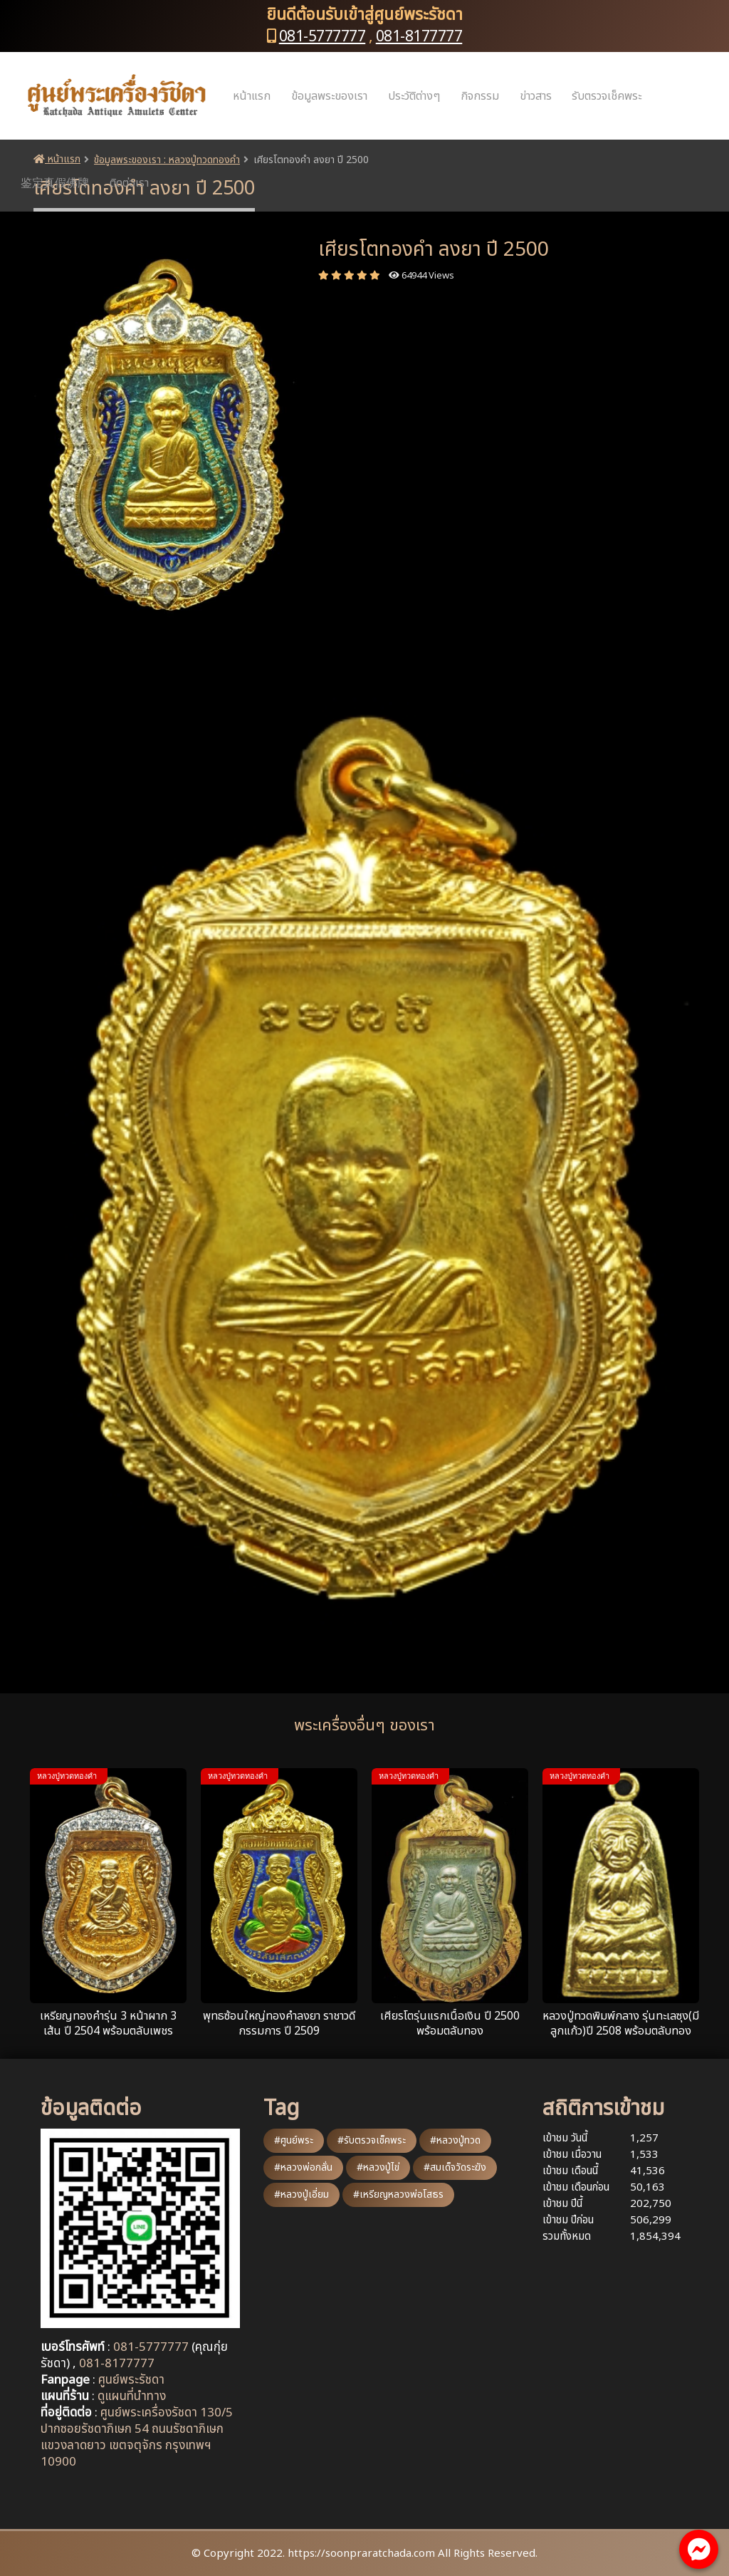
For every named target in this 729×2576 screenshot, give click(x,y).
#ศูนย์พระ (293, 2140)
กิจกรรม (480, 96)
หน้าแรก (252, 96)
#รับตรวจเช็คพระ (371, 2140)
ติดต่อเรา (129, 183)
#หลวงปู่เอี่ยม (301, 2194)
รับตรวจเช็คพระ (606, 96)
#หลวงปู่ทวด (455, 2140)
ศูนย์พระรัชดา (131, 2380)
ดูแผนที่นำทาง (132, 2396)
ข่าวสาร (536, 96)
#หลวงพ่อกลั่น (303, 2167)
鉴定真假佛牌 (55, 183)
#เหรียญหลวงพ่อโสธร (398, 2194)
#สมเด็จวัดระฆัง (455, 2167)
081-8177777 (419, 37)
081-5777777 (322, 37)
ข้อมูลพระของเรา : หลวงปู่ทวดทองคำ (167, 159)
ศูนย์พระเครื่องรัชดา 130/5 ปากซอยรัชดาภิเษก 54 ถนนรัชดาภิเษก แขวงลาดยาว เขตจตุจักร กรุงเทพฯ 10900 (137, 2437)
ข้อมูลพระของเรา (329, 96)
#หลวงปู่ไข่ (378, 2167)
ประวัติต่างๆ (414, 96)
